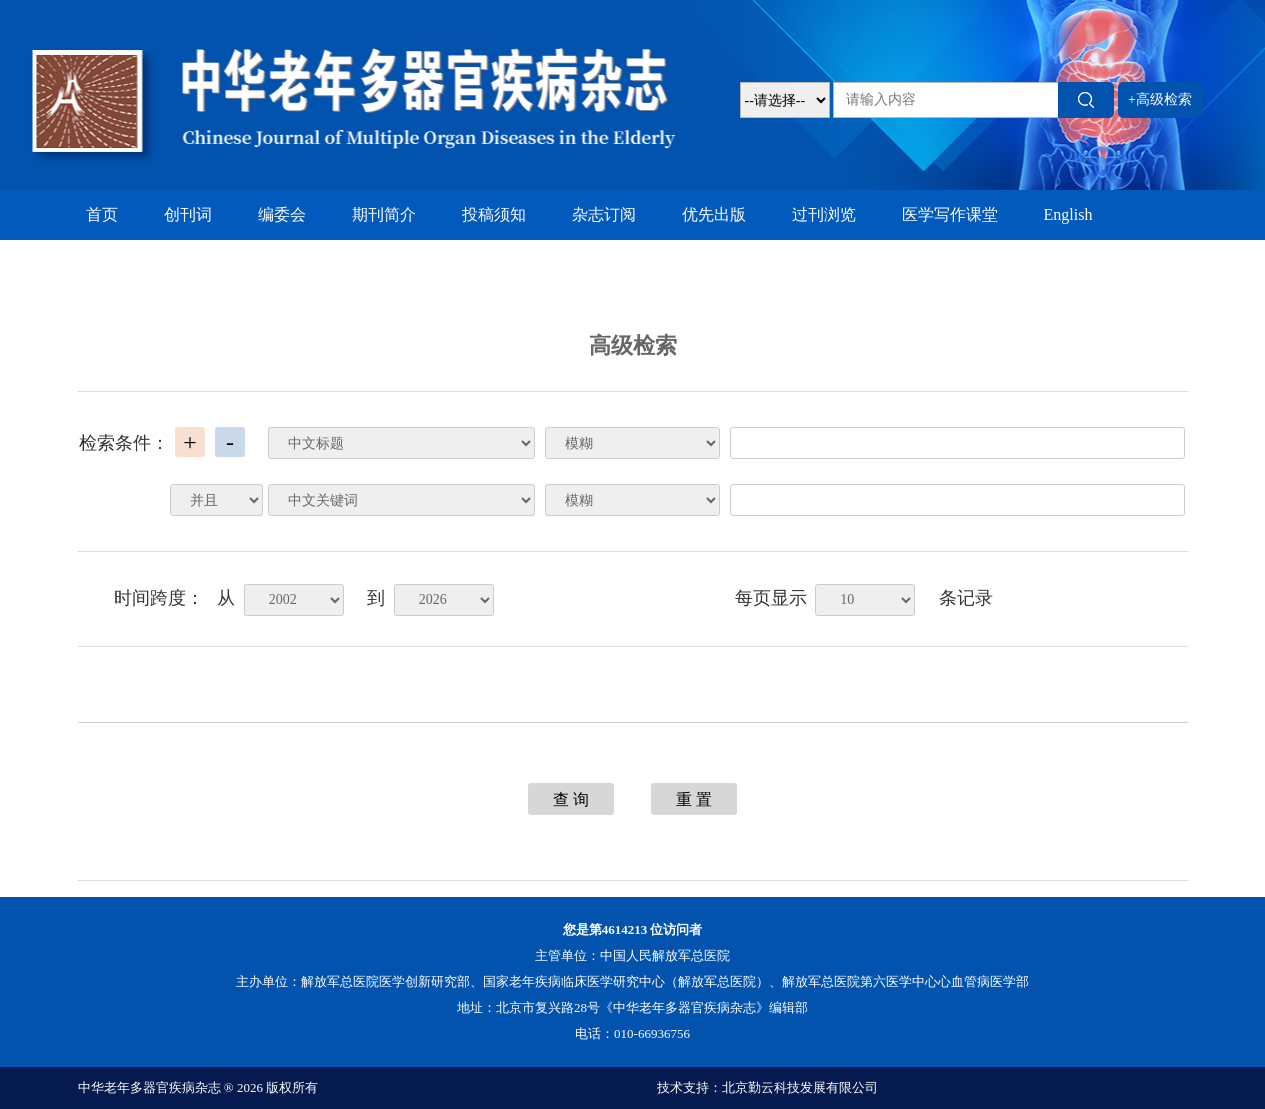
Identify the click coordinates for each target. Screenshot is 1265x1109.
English (1068, 214)
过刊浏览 (824, 214)
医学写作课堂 (950, 214)
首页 (102, 214)
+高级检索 (1160, 99)
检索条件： (124, 443)
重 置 (694, 799)
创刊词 (188, 214)
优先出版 (714, 214)
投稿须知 (494, 214)
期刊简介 (384, 214)
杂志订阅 (604, 214)
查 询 (571, 799)
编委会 (282, 214)
